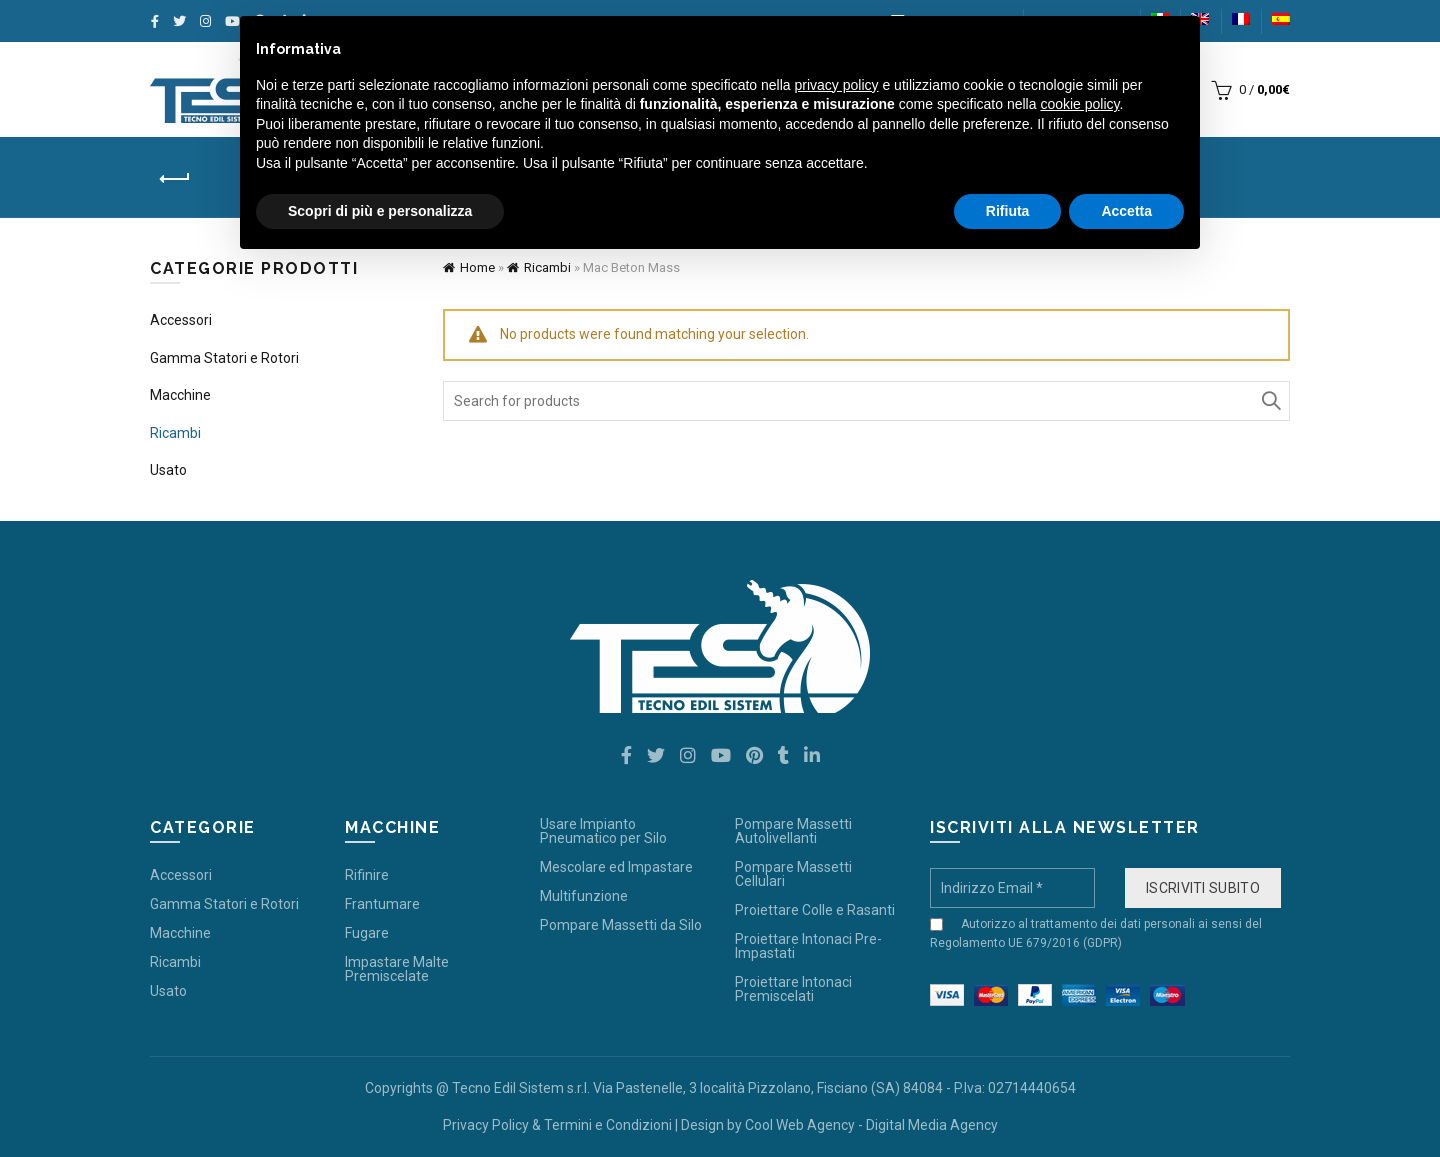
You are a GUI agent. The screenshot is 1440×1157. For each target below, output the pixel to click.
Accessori (181, 320)
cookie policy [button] (1079, 104)
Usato (168, 470)
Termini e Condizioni (608, 1125)
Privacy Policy (486, 1125)
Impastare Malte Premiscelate (397, 969)
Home (477, 267)
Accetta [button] (1126, 211)
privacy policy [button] (837, 85)
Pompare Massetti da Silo (621, 925)
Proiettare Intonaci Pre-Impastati (808, 946)
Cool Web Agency (800, 1125)
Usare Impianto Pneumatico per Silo (603, 831)
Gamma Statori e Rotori (224, 358)
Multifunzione (584, 896)
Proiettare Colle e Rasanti (815, 910)
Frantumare (382, 904)
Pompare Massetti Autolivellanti (793, 831)
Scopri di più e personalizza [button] (380, 211)
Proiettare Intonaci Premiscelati (793, 989)
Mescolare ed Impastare (616, 867)
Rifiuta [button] (1008, 211)
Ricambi (547, 267)
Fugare (367, 933)
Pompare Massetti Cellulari (793, 874)
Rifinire (367, 875)
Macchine (180, 395)
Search (1270, 401)
